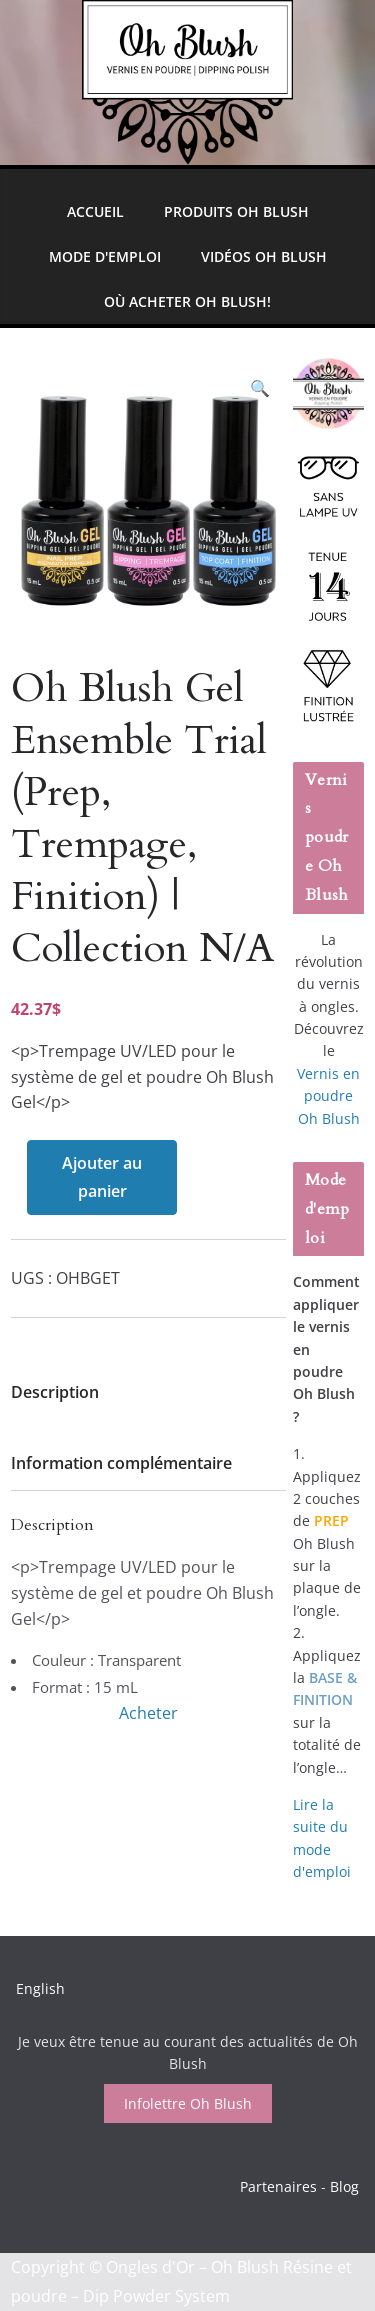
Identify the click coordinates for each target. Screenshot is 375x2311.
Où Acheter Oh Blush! (187, 301)
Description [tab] (55, 1392)
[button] (260, 388)
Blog (344, 2186)
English (40, 1988)
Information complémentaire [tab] (121, 1463)
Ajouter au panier (102, 1177)
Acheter (148, 1713)
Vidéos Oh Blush (264, 256)
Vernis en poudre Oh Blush (328, 1096)
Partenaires (278, 2186)
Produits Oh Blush (236, 211)
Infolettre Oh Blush (188, 2103)
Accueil (95, 211)
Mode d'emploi (105, 256)
